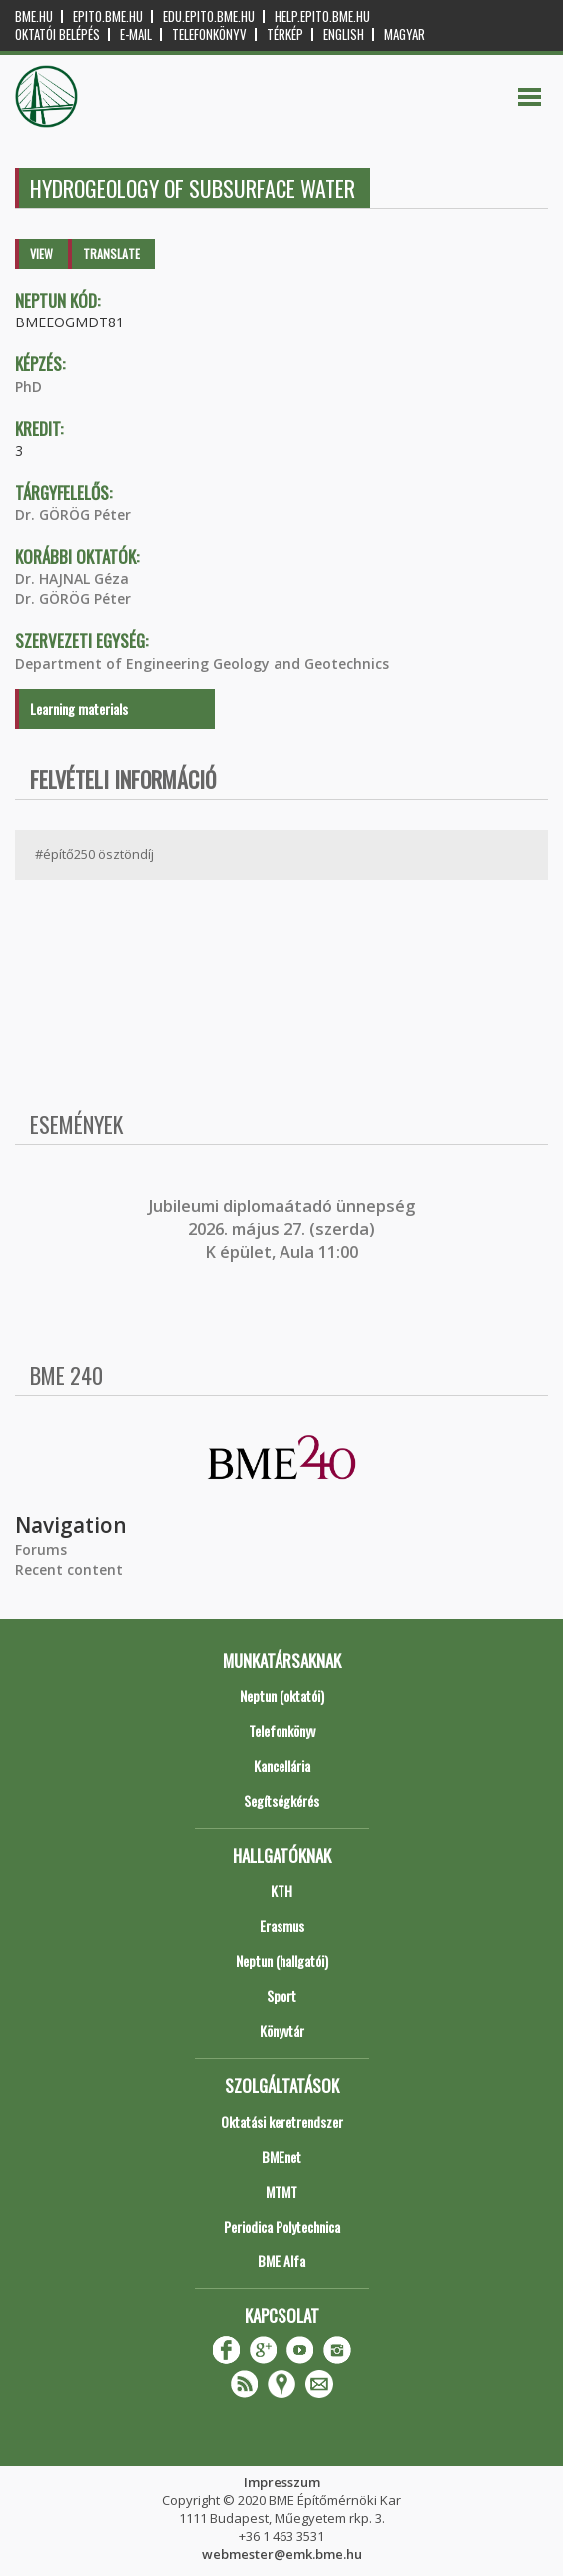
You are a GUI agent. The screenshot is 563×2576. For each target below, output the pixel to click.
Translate (111, 253)
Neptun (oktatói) (282, 1695)
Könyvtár (282, 2030)
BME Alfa (281, 2261)
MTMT (281, 2191)
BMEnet (281, 2156)
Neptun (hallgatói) (282, 1960)
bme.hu (34, 16)
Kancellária (282, 1765)
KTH (281, 1890)
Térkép (285, 34)
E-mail (136, 34)
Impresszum (282, 2482)
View (41, 253)
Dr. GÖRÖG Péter (73, 514)
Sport (281, 1995)
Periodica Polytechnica (282, 2226)
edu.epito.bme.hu (209, 16)
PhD (28, 386)
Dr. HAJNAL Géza (72, 578)
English (343, 34)
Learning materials (79, 708)
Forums (41, 1549)
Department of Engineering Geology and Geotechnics (202, 663)
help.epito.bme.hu (322, 16)
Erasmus (282, 1925)
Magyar (404, 34)
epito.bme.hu (108, 16)
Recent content (69, 1569)
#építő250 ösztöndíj (94, 854)
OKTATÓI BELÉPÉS (57, 34)
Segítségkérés (281, 1800)
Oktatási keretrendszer (282, 2121)
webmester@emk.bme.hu (282, 2554)
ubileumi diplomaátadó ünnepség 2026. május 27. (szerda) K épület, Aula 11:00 (284, 1229)
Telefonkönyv (209, 34)
